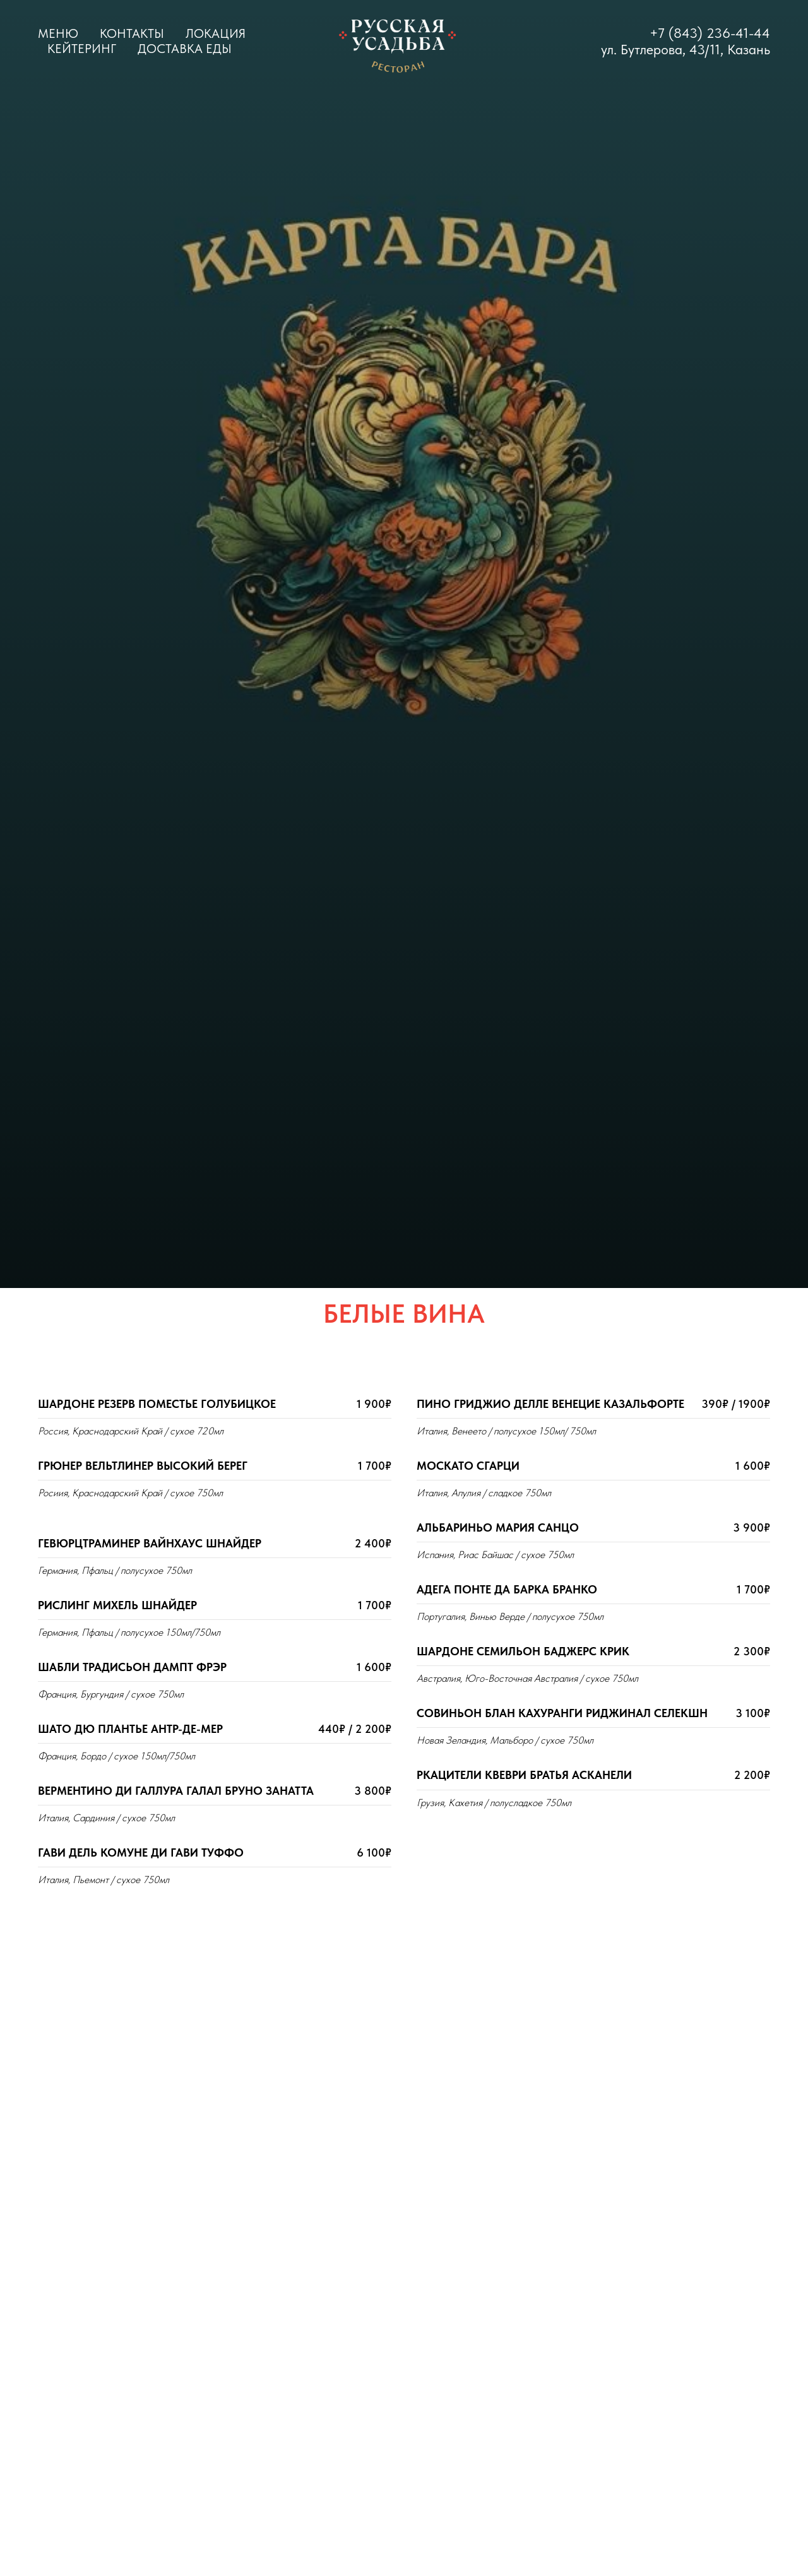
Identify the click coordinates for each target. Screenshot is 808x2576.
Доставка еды (185, 48)
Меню (58, 33)
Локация (216, 33)
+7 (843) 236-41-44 (710, 33)
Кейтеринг (81, 48)
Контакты (132, 33)
